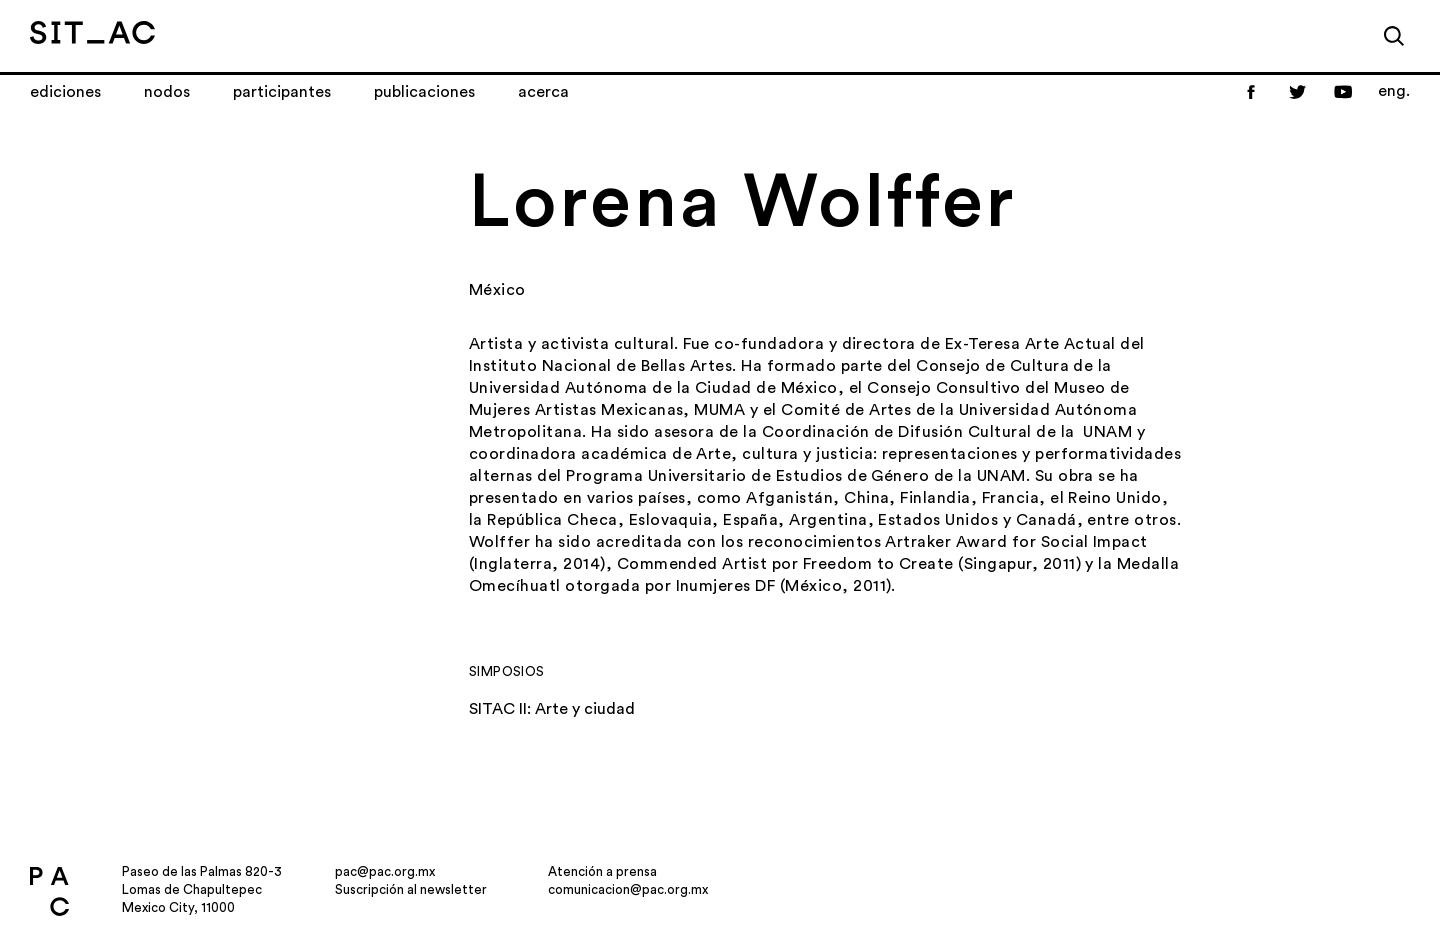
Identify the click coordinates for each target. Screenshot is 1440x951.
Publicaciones (424, 92)
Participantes (282, 92)
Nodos (167, 92)
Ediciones (65, 92)
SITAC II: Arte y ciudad (552, 709)
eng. (1394, 91)
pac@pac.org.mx (385, 871)
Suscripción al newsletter (411, 889)
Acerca (543, 92)
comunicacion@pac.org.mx (628, 889)
